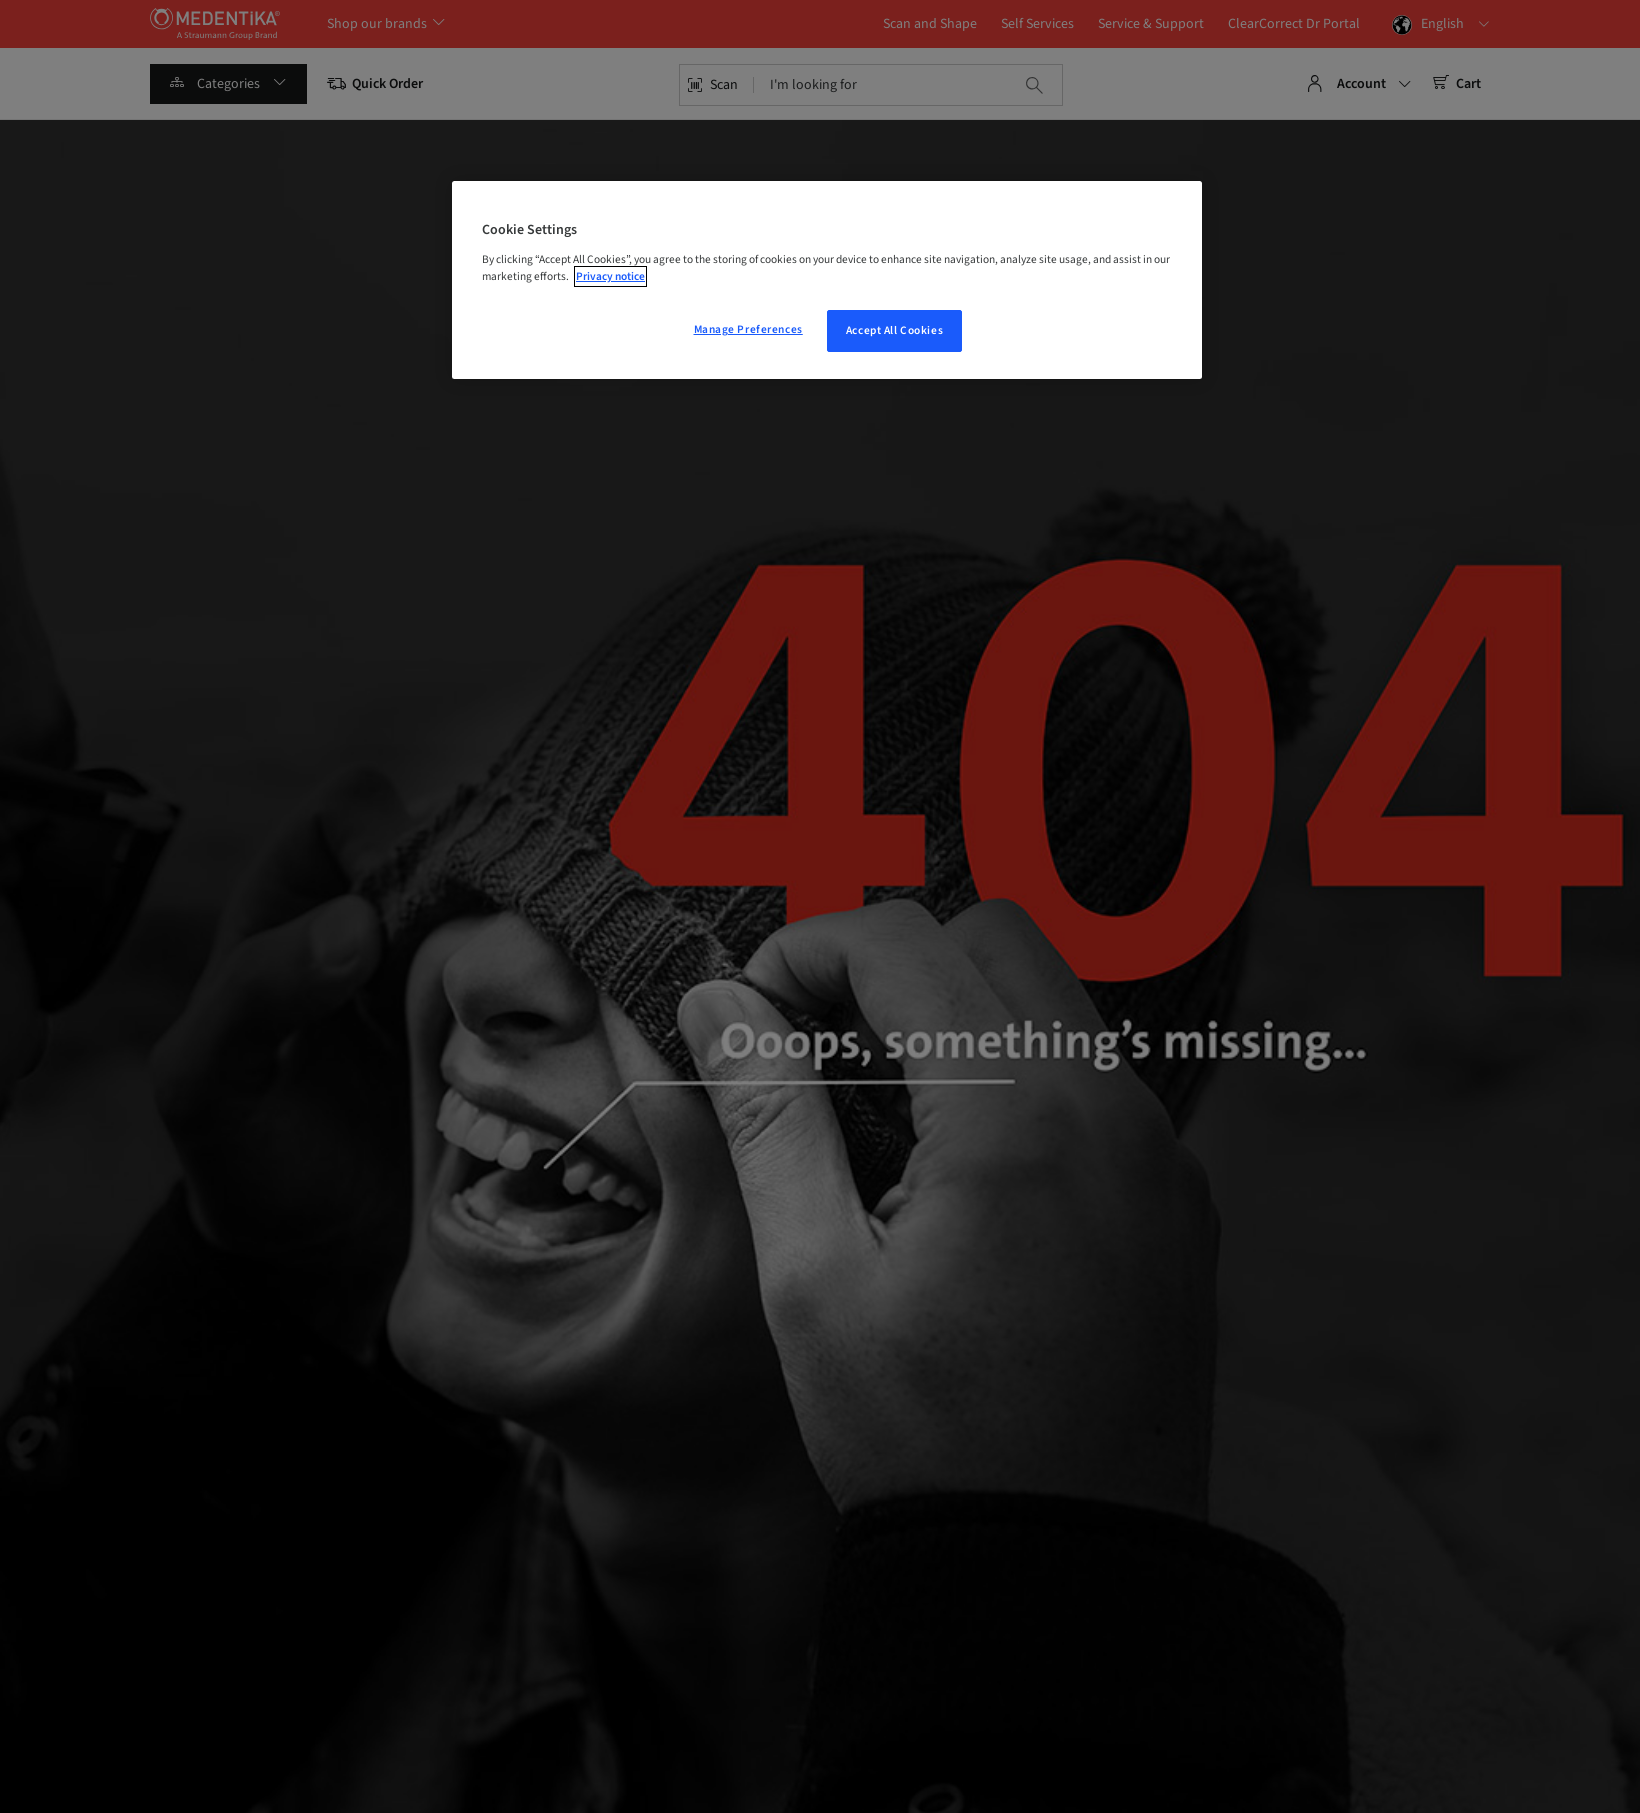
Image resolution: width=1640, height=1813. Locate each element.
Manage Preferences (748, 329)
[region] (827, 280)
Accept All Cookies (894, 330)
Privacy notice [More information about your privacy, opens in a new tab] (610, 276)
